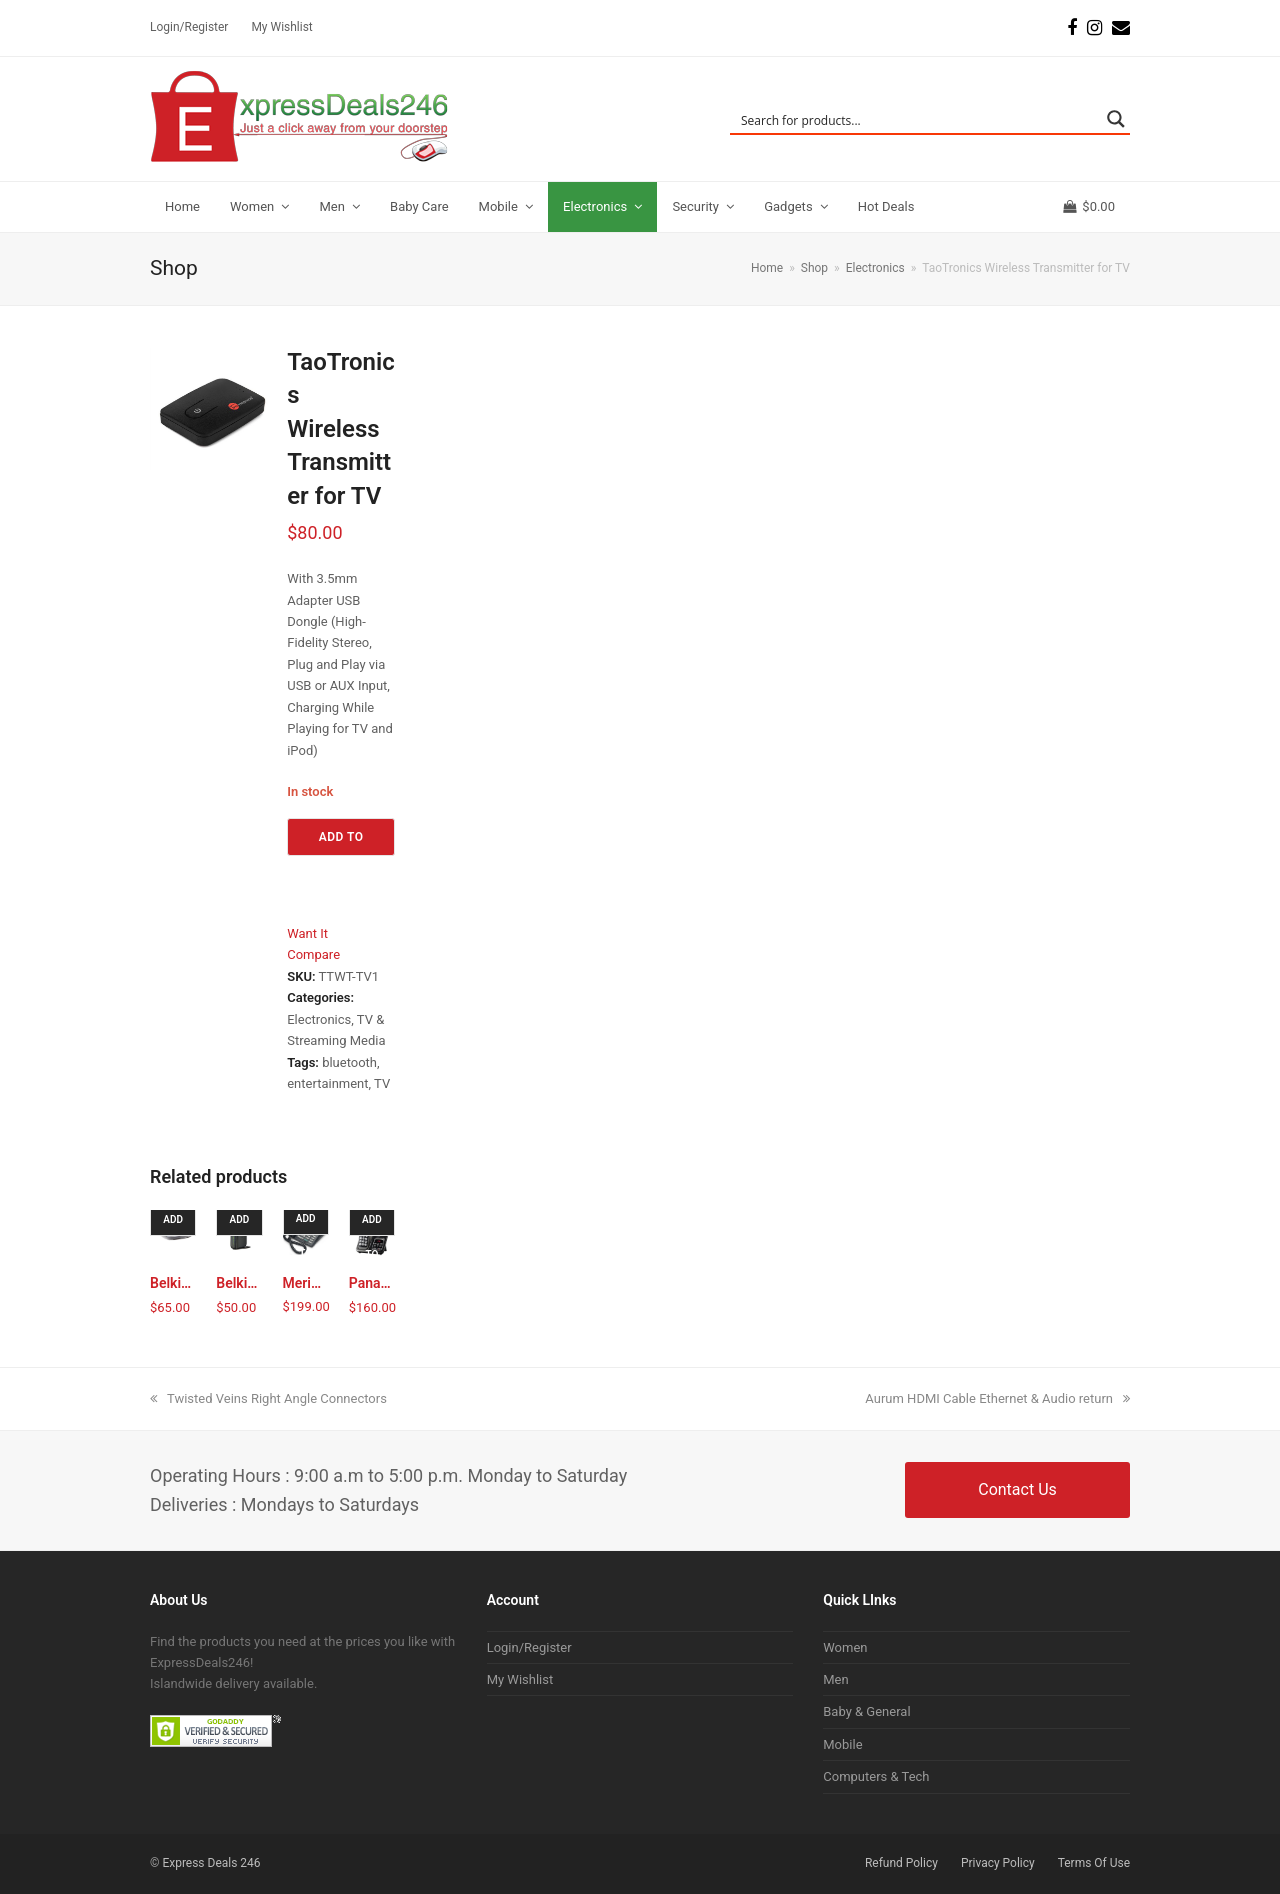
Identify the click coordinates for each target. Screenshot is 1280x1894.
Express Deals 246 (211, 1863)
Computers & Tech (876, 1776)
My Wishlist (520, 1679)
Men (835, 1679)
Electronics (319, 1019)
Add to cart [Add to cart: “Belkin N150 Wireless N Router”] (241, 1225)
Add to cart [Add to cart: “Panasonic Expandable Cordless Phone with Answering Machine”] (374, 1225)
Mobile (842, 1744)
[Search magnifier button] (1116, 119)
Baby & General (866, 1711)
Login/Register (529, 1647)
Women (845, 1647)
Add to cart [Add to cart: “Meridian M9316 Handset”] (308, 1224)
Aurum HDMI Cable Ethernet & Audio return (997, 1398)
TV (382, 1083)
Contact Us (1017, 1489)
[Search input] (917, 119)
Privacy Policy (998, 1863)
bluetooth (349, 1062)
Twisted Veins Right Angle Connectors (268, 1398)
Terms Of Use (1094, 1863)
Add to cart (341, 843)
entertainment (327, 1083)
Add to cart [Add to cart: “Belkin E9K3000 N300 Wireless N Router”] (175, 1225)
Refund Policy (901, 1863)
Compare (313, 954)
